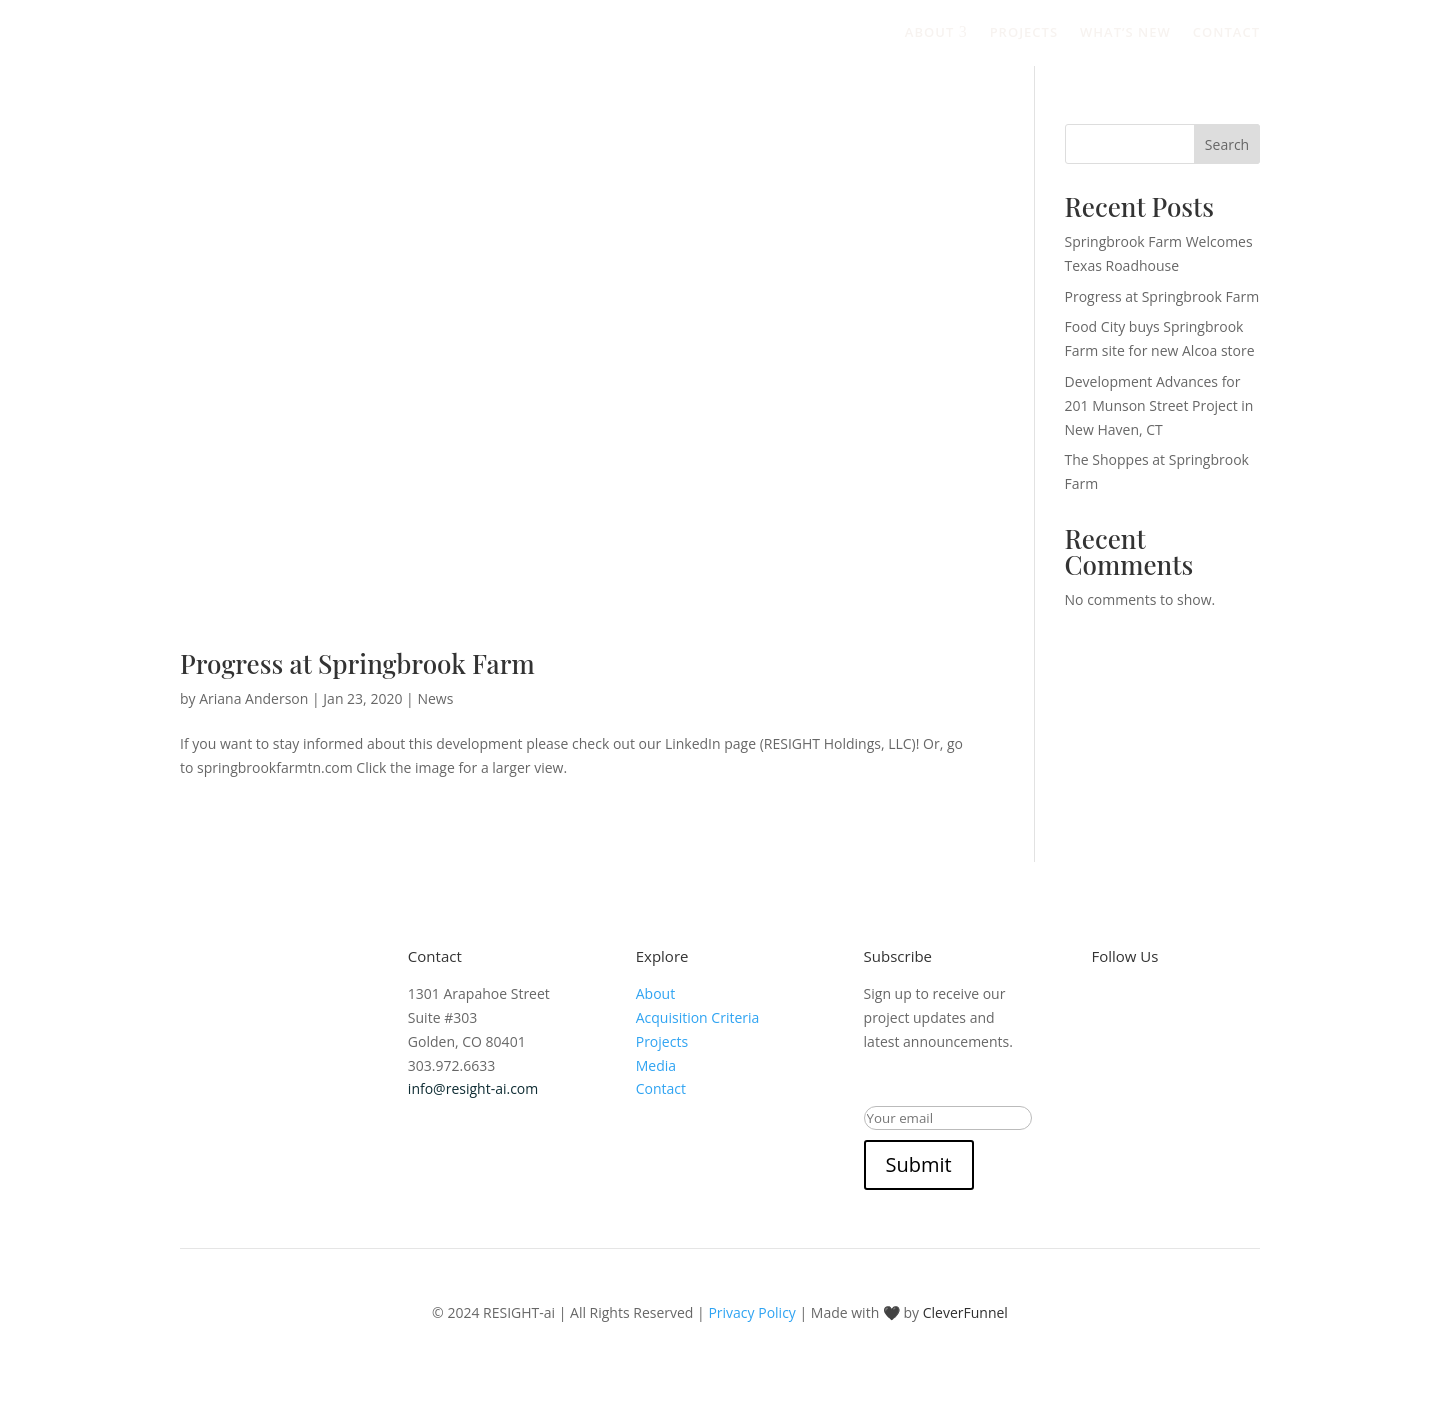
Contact (1226, 32)
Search (1227, 144)
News (435, 698)
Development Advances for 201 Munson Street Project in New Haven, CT (1159, 405)
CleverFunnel (965, 1312)
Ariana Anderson (253, 698)
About (936, 32)
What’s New (1125, 32)
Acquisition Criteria (698, 1017)
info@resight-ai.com (473, 1088)
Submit (919, 1164)
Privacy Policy (751, 1312)
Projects (1024, 32)
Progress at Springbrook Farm (357, 663)
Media (656, 1065)
